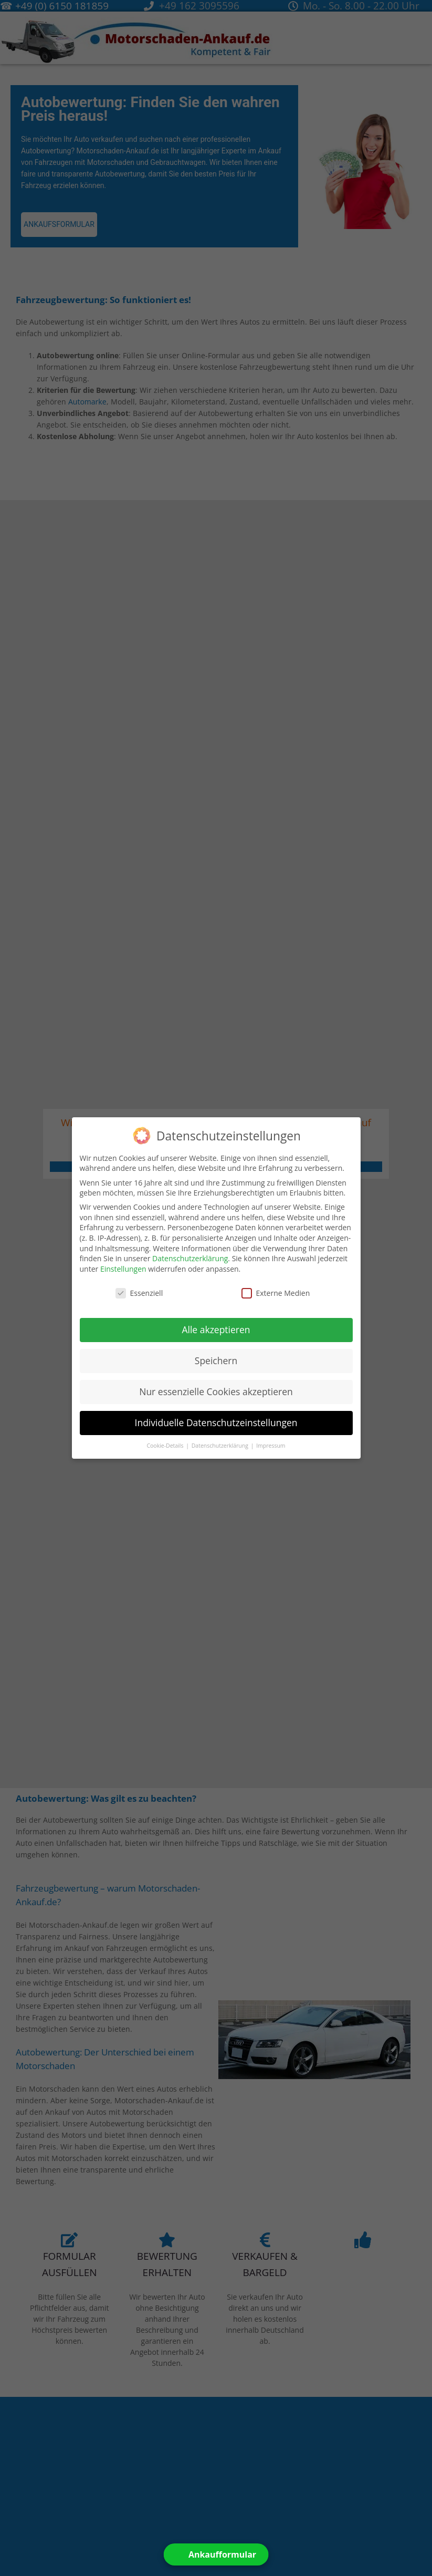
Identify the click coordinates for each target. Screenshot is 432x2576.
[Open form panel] (216, 2554)
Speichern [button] (216, 1360)
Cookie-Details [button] (165, 1444)
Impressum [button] (270, 1444)
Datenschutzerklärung (190, 1258)
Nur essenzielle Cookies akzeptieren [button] (216, 1391)
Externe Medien (275, 1292)
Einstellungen (123, 1268)
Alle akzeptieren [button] (216, 1329)
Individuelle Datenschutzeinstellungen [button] (216, 1422)
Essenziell (139, 1292)
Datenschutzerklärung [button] (221, 1444)
